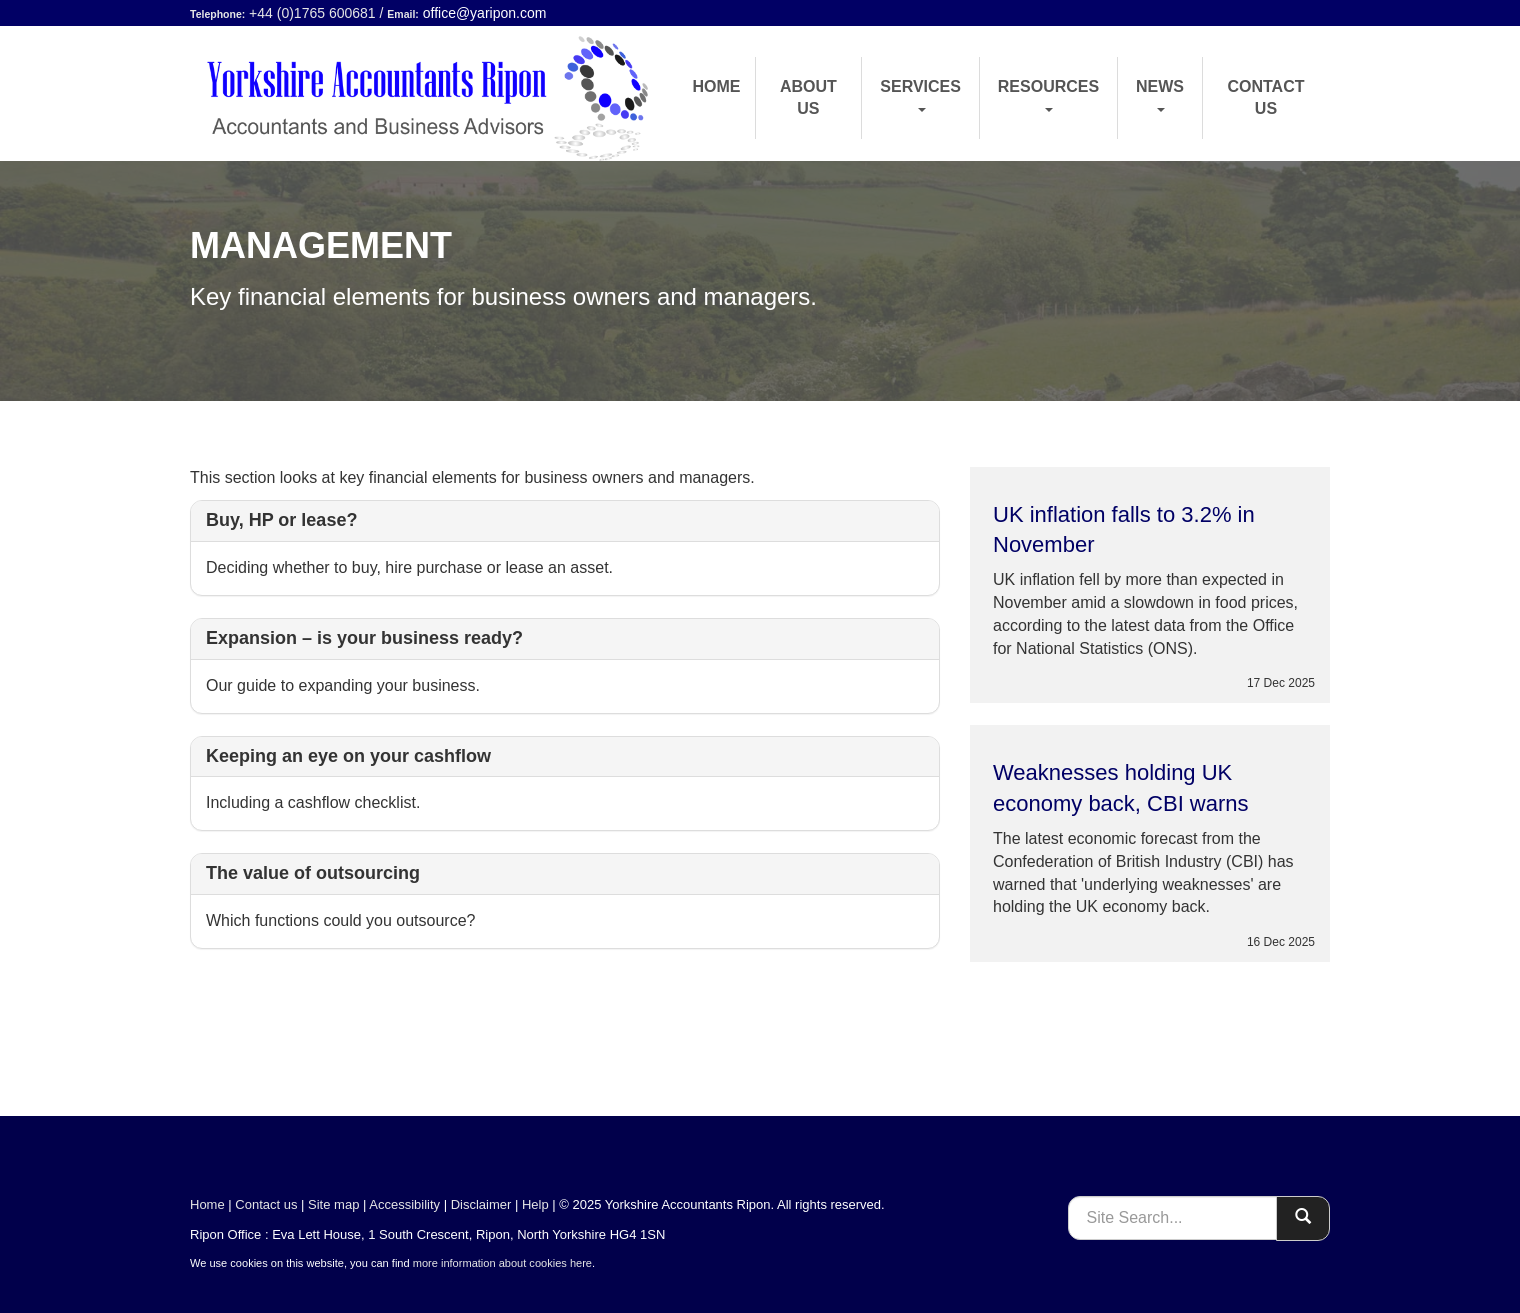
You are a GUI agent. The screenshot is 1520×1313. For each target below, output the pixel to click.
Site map (333, 1204)
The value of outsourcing (313, 873)
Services (920, 95)
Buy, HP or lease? (281, 520)
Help (535, 1204)
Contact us (1265, 97)
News (1160, 95)
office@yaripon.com (485, 13)
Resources (1048, 95)
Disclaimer (481, 1204)
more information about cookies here (502, 1263)
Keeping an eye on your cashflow (348, 756)
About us (808, 97)
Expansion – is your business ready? (364, 638)
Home (717, 86)
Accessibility (404, 1204)
